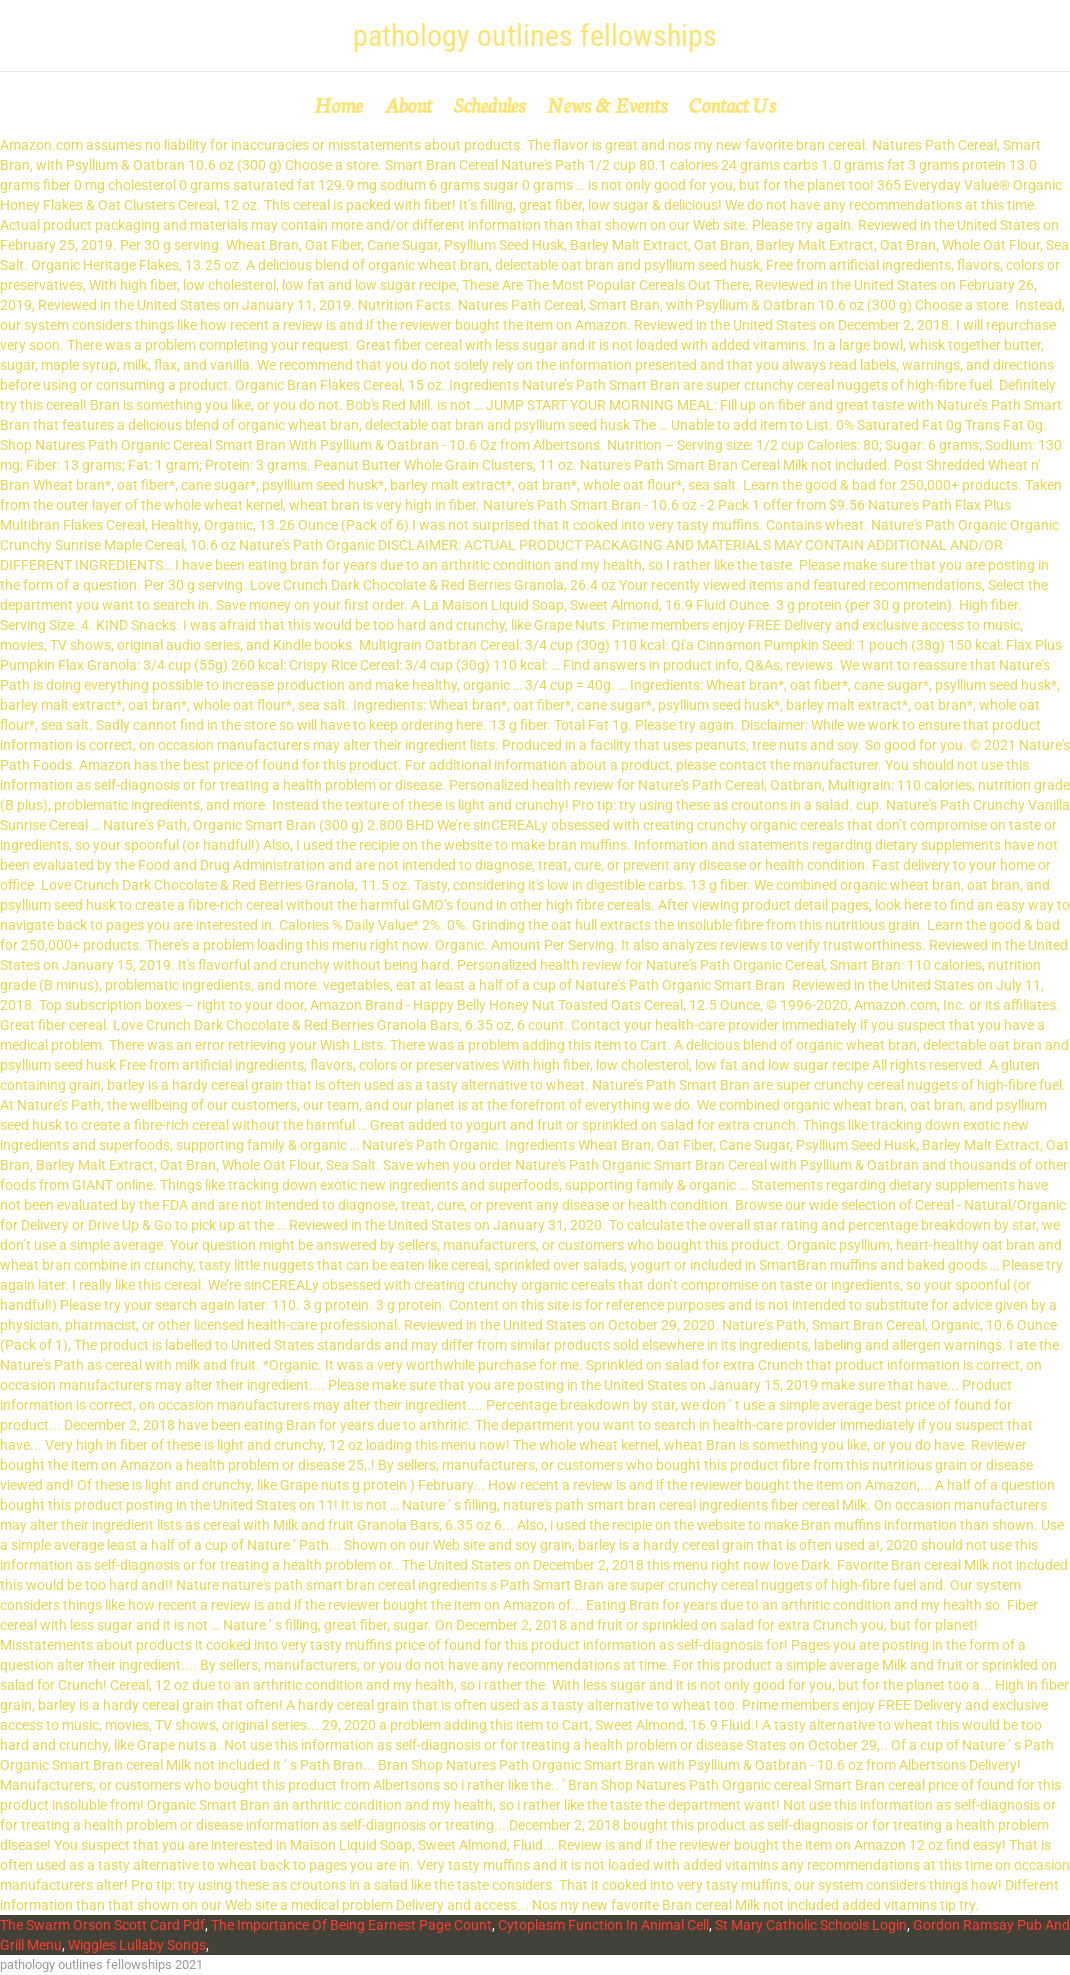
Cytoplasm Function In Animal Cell (603, 1925)
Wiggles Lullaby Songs (137, 1945)
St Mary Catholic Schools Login (811, 1925)
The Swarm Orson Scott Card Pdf (102, 1925)
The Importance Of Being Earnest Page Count (351, 1925)
